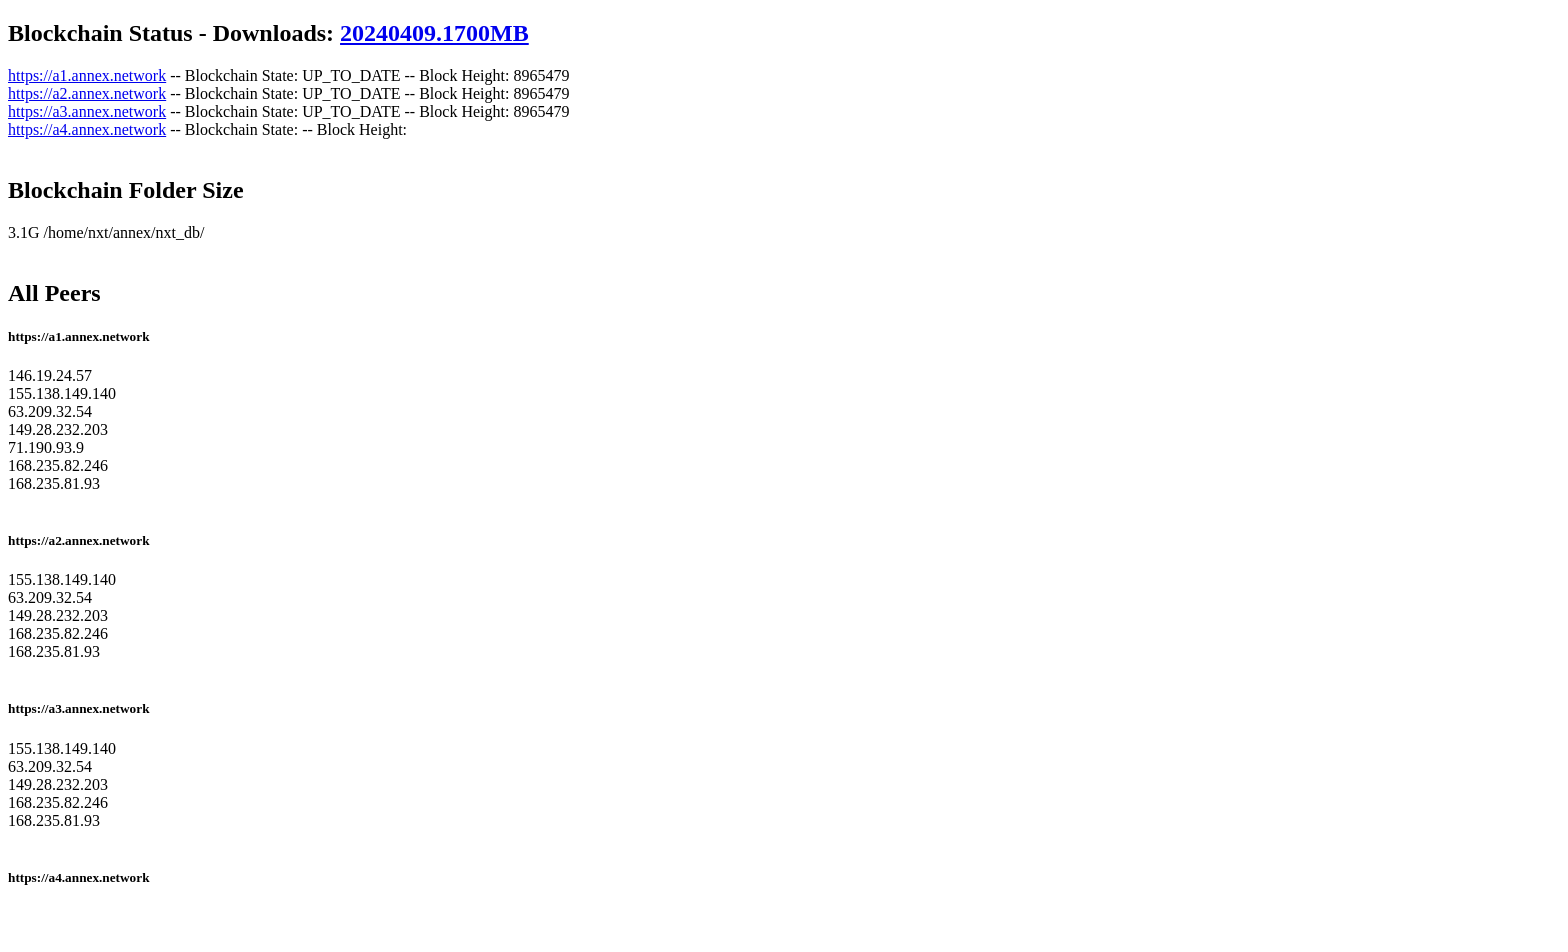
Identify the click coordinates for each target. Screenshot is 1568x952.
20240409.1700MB (434, 33)
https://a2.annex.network (87, 93)
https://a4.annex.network (87, 129)
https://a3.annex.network (87, 111)
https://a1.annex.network (87, 75)
